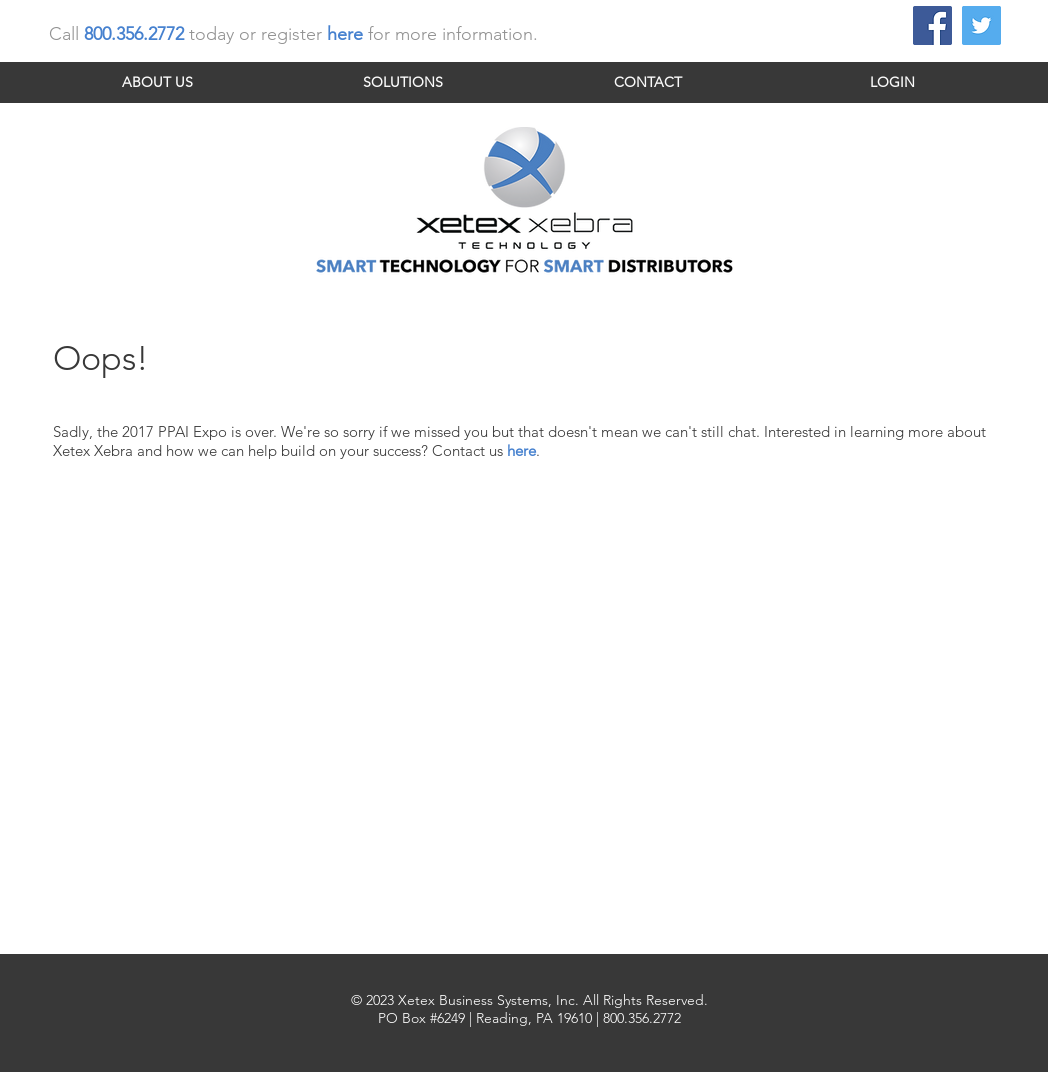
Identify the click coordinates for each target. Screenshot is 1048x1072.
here (521, 450)
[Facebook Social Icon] (932, 25)
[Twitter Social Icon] (981, 25)
